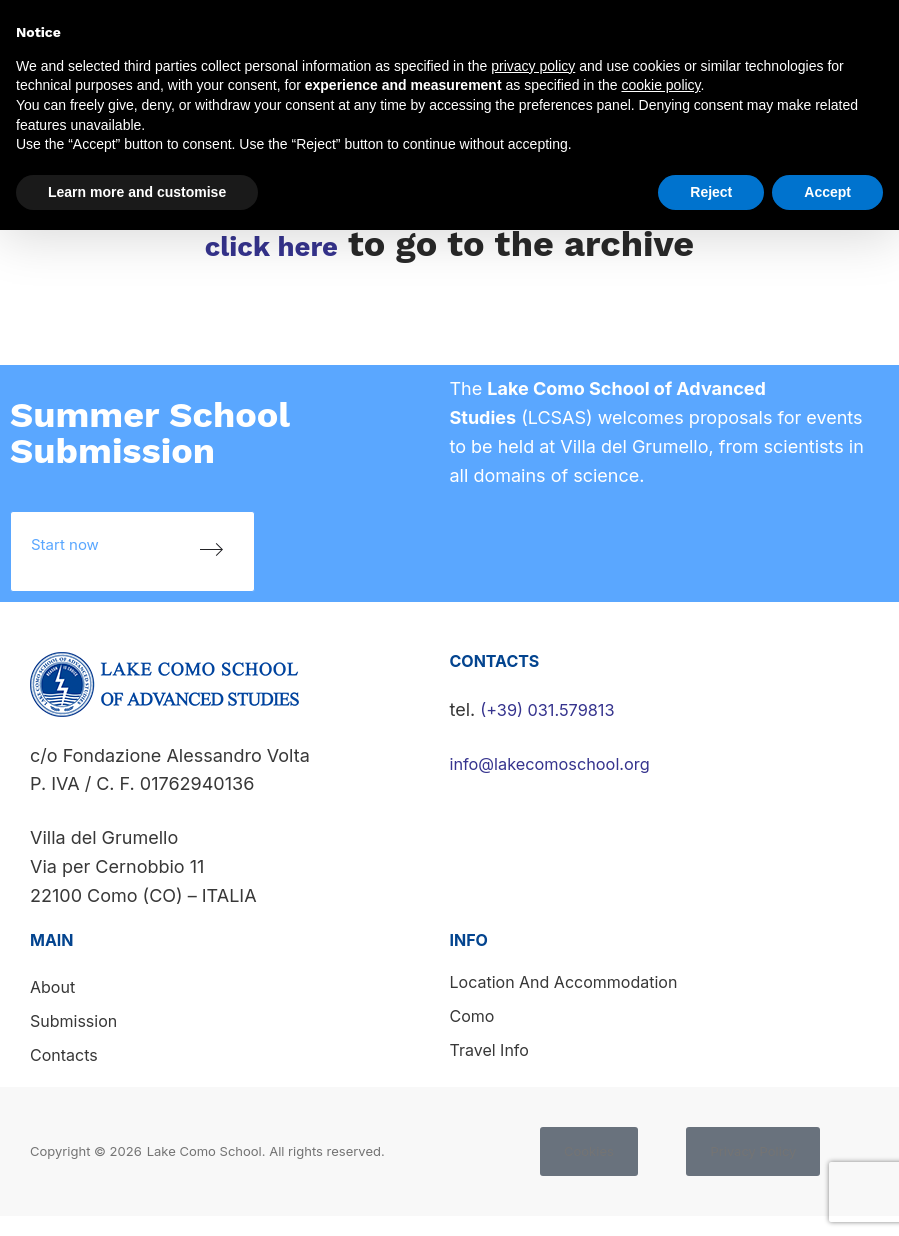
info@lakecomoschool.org (560, 763)
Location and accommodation (564, 982)
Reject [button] (711, 192)
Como (472, 1016)
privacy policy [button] (533, 66)
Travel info (489, 1050)
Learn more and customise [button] (137, 192)
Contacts (64, 1055)
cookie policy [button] (660, 85)
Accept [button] (827, 192)
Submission (73, 1021)
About (52, 987)
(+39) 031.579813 (554, 709)
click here (271, 244)
